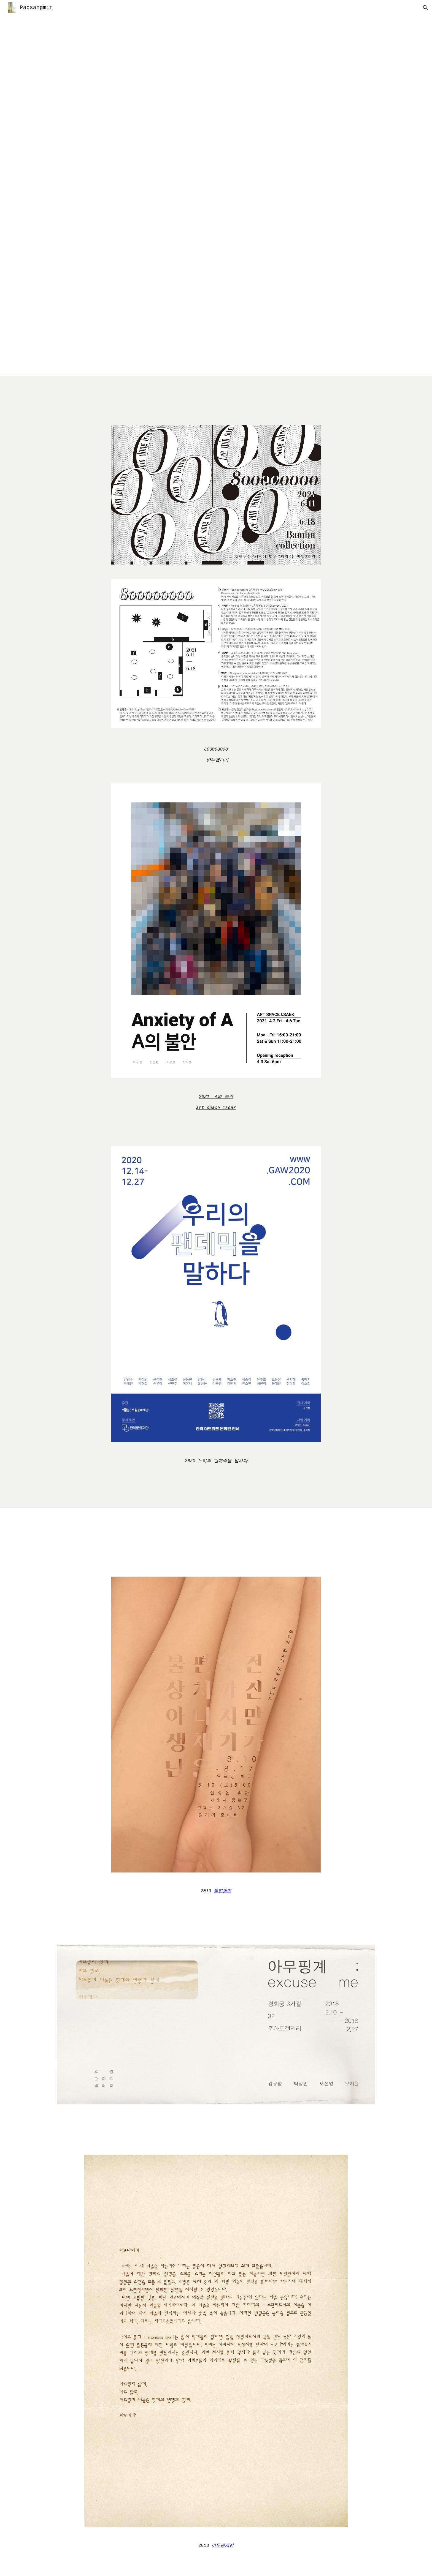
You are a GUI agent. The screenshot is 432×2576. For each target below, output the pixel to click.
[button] (425, 7)
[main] (216, 755)
